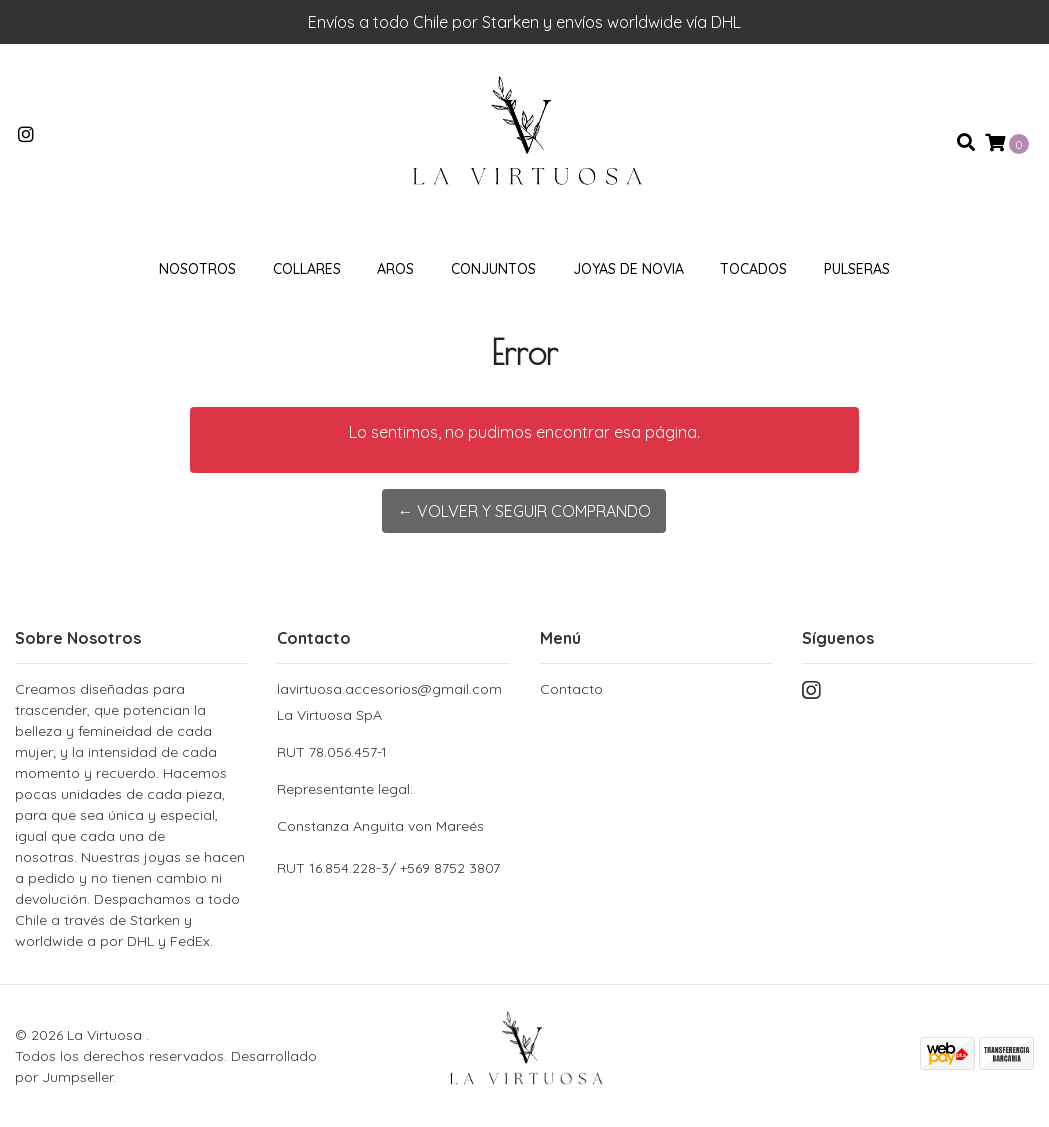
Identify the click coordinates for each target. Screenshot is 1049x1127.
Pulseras (857, 269)
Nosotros (197, 269)
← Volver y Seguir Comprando (524, 511)
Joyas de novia (628, 269)
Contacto (571, 689)
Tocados (753, 269)
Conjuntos (493, 269)
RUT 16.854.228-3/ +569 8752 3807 (388, 868)
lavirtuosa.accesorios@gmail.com (389, 689)
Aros (395, 269)
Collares (307, 269)
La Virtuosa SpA (393, 771)
